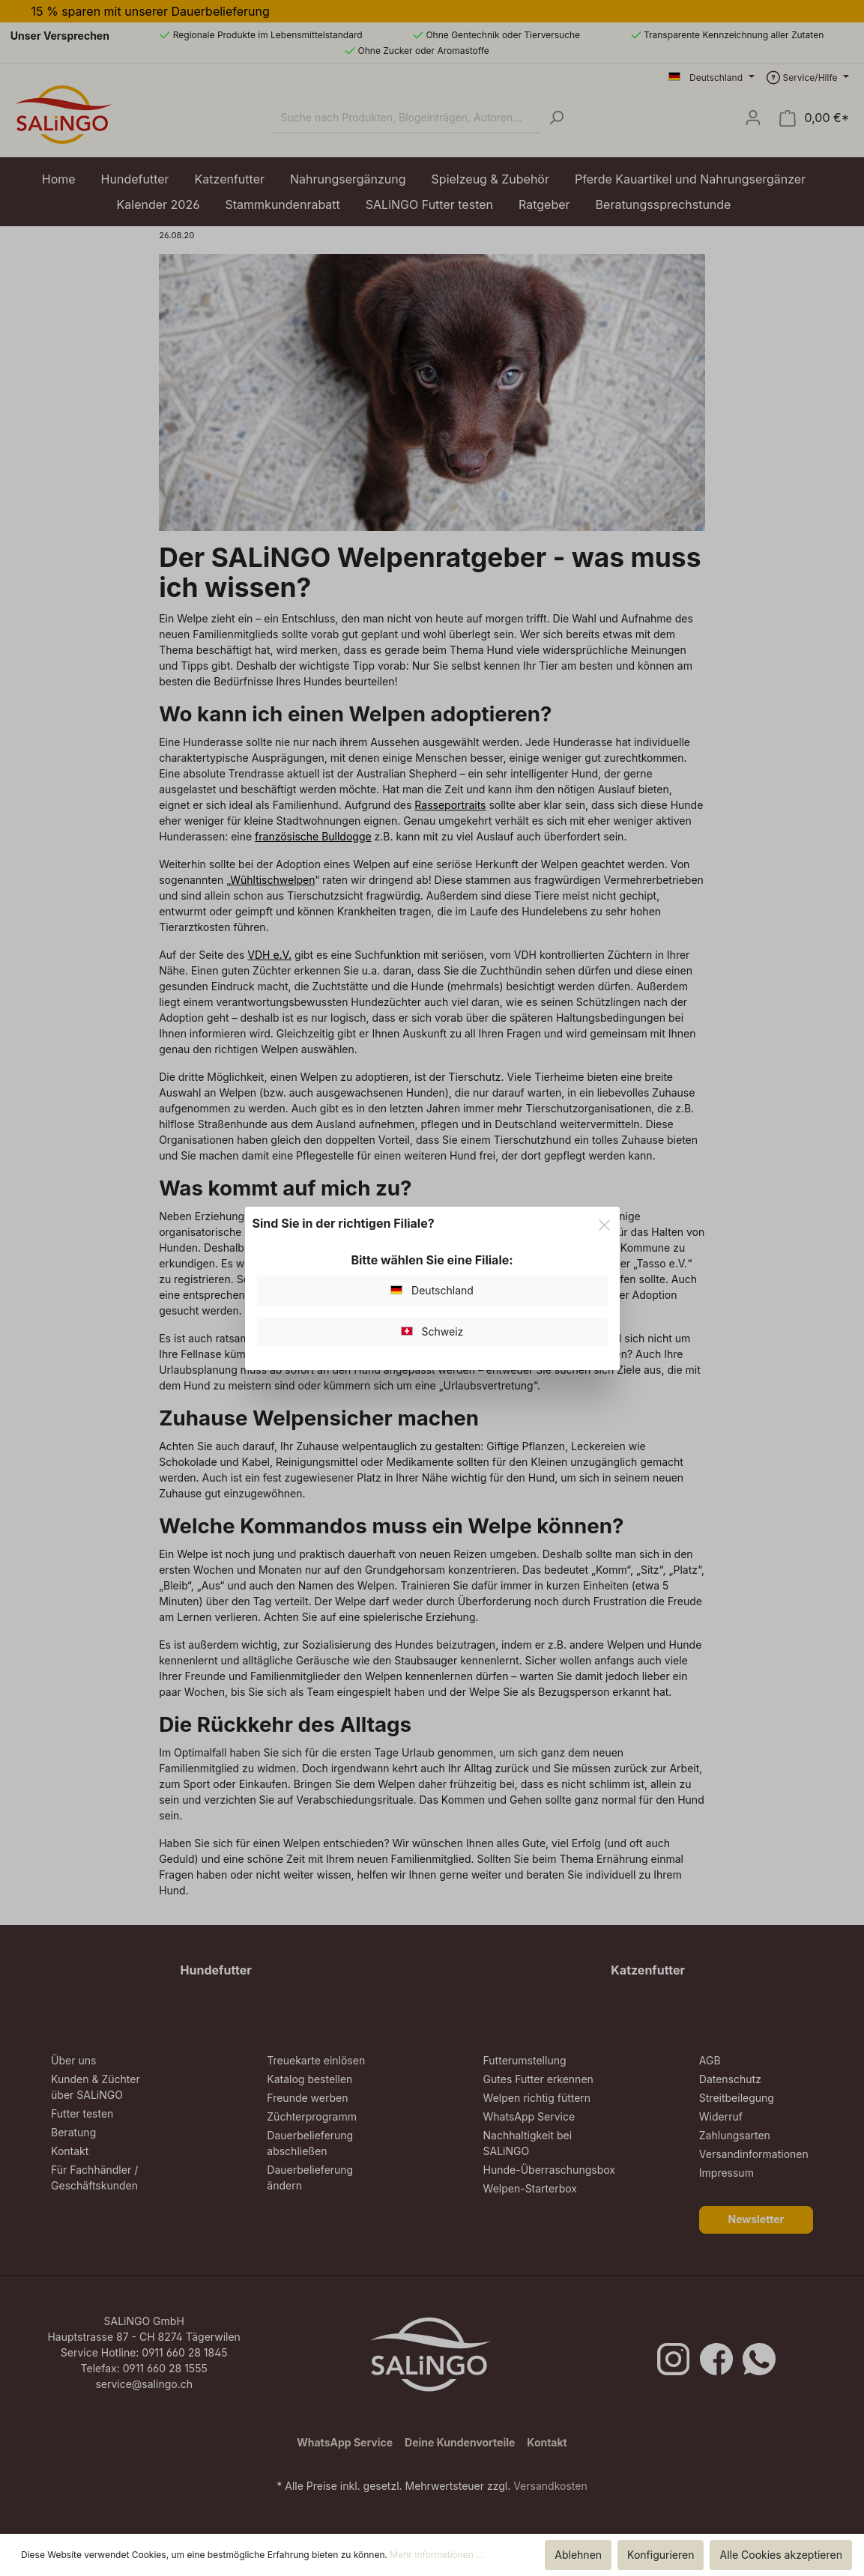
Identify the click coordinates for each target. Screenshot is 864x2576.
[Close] (604, 1223)
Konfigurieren (660, 2554)
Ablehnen (578, 2554)
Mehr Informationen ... (436, 2554)
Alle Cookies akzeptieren (780, 2554)
